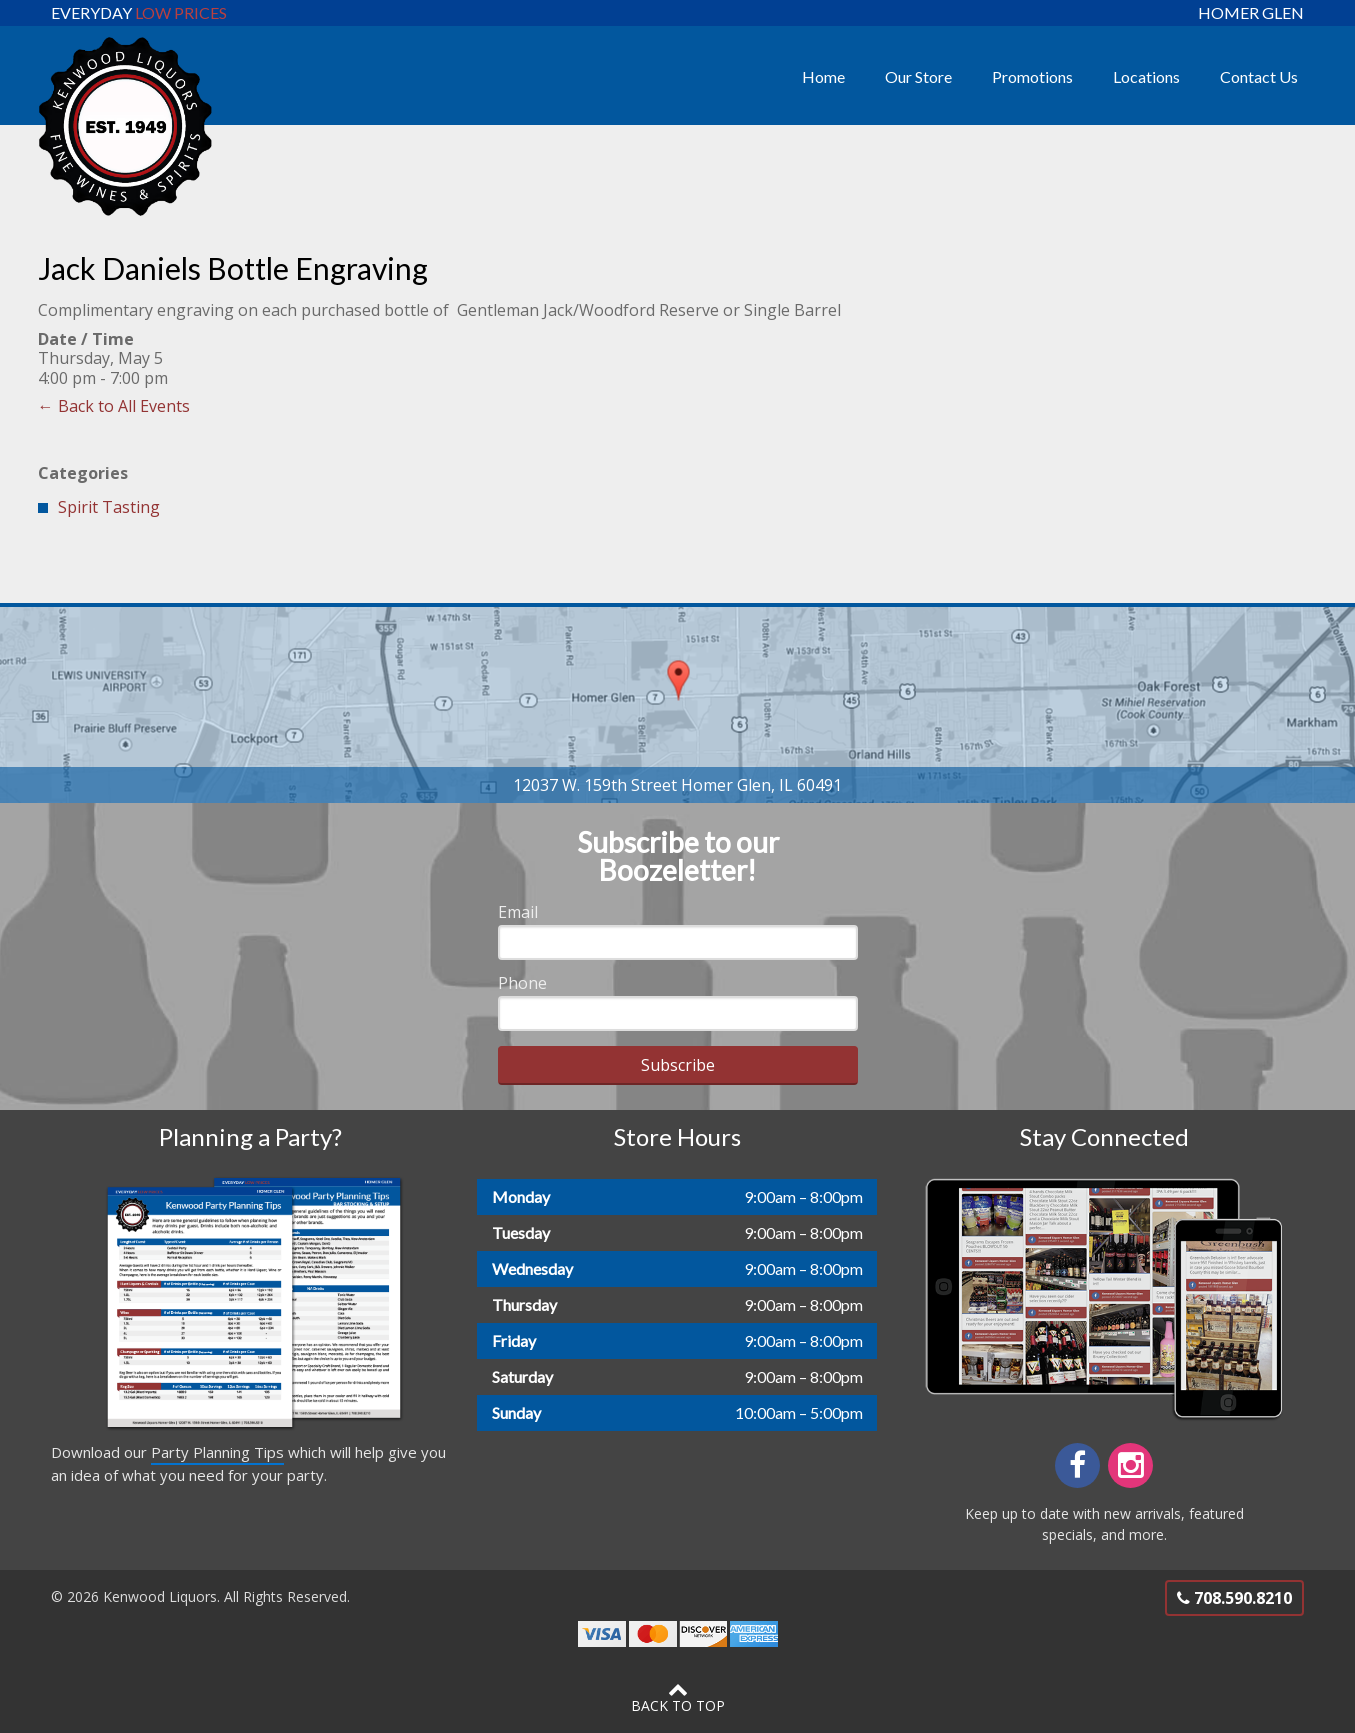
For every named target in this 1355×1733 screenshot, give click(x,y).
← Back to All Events (114, 406)
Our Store (918, 76)
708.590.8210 (1234, 1598)
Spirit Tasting (109, 507)
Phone (522, 983)
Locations (1146, 76)
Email (518, 912)
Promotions (1032, 76)
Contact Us (1259, 76)
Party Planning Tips (217, 1452)
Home (823, 76)
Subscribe (678, 1065)
